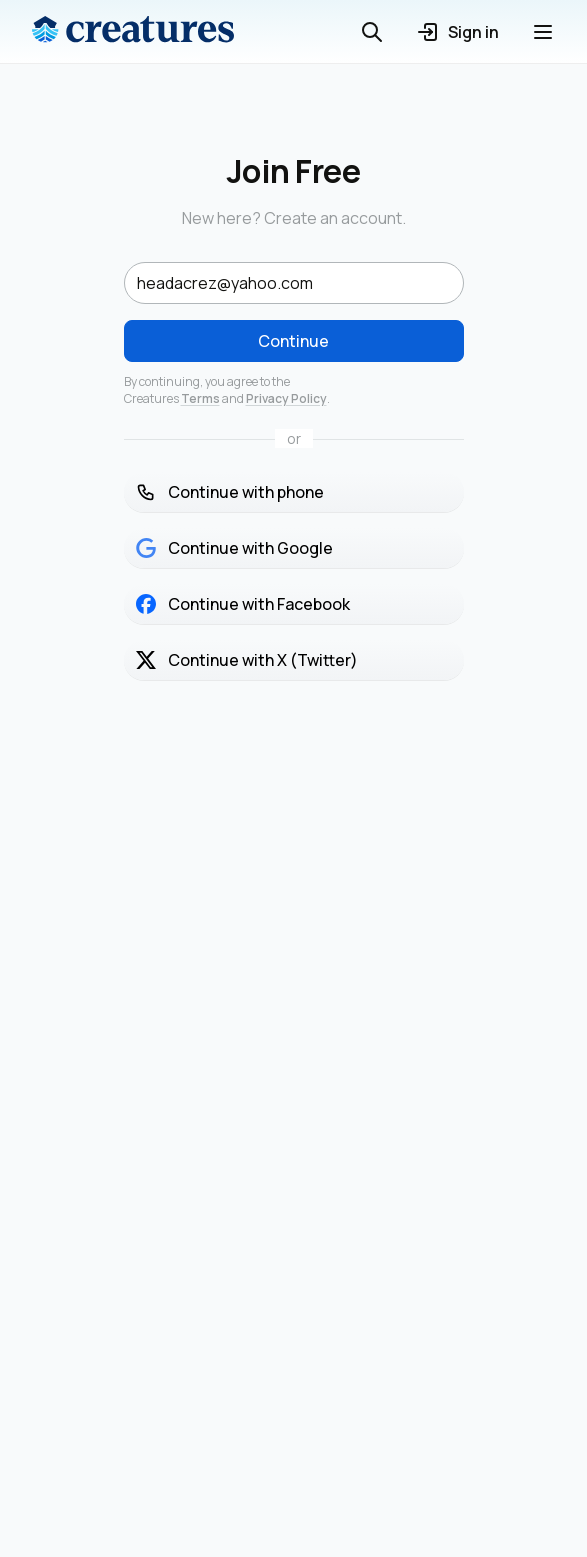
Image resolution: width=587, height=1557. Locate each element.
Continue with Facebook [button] (243, 604)
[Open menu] (543, 32)
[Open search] (372, 32)
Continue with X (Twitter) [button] (247, 660)
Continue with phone (230, 492)
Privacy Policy (286, 398)
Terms (200, 398)
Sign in (457, 32)
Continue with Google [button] (234, 548)
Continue (293, 341)
